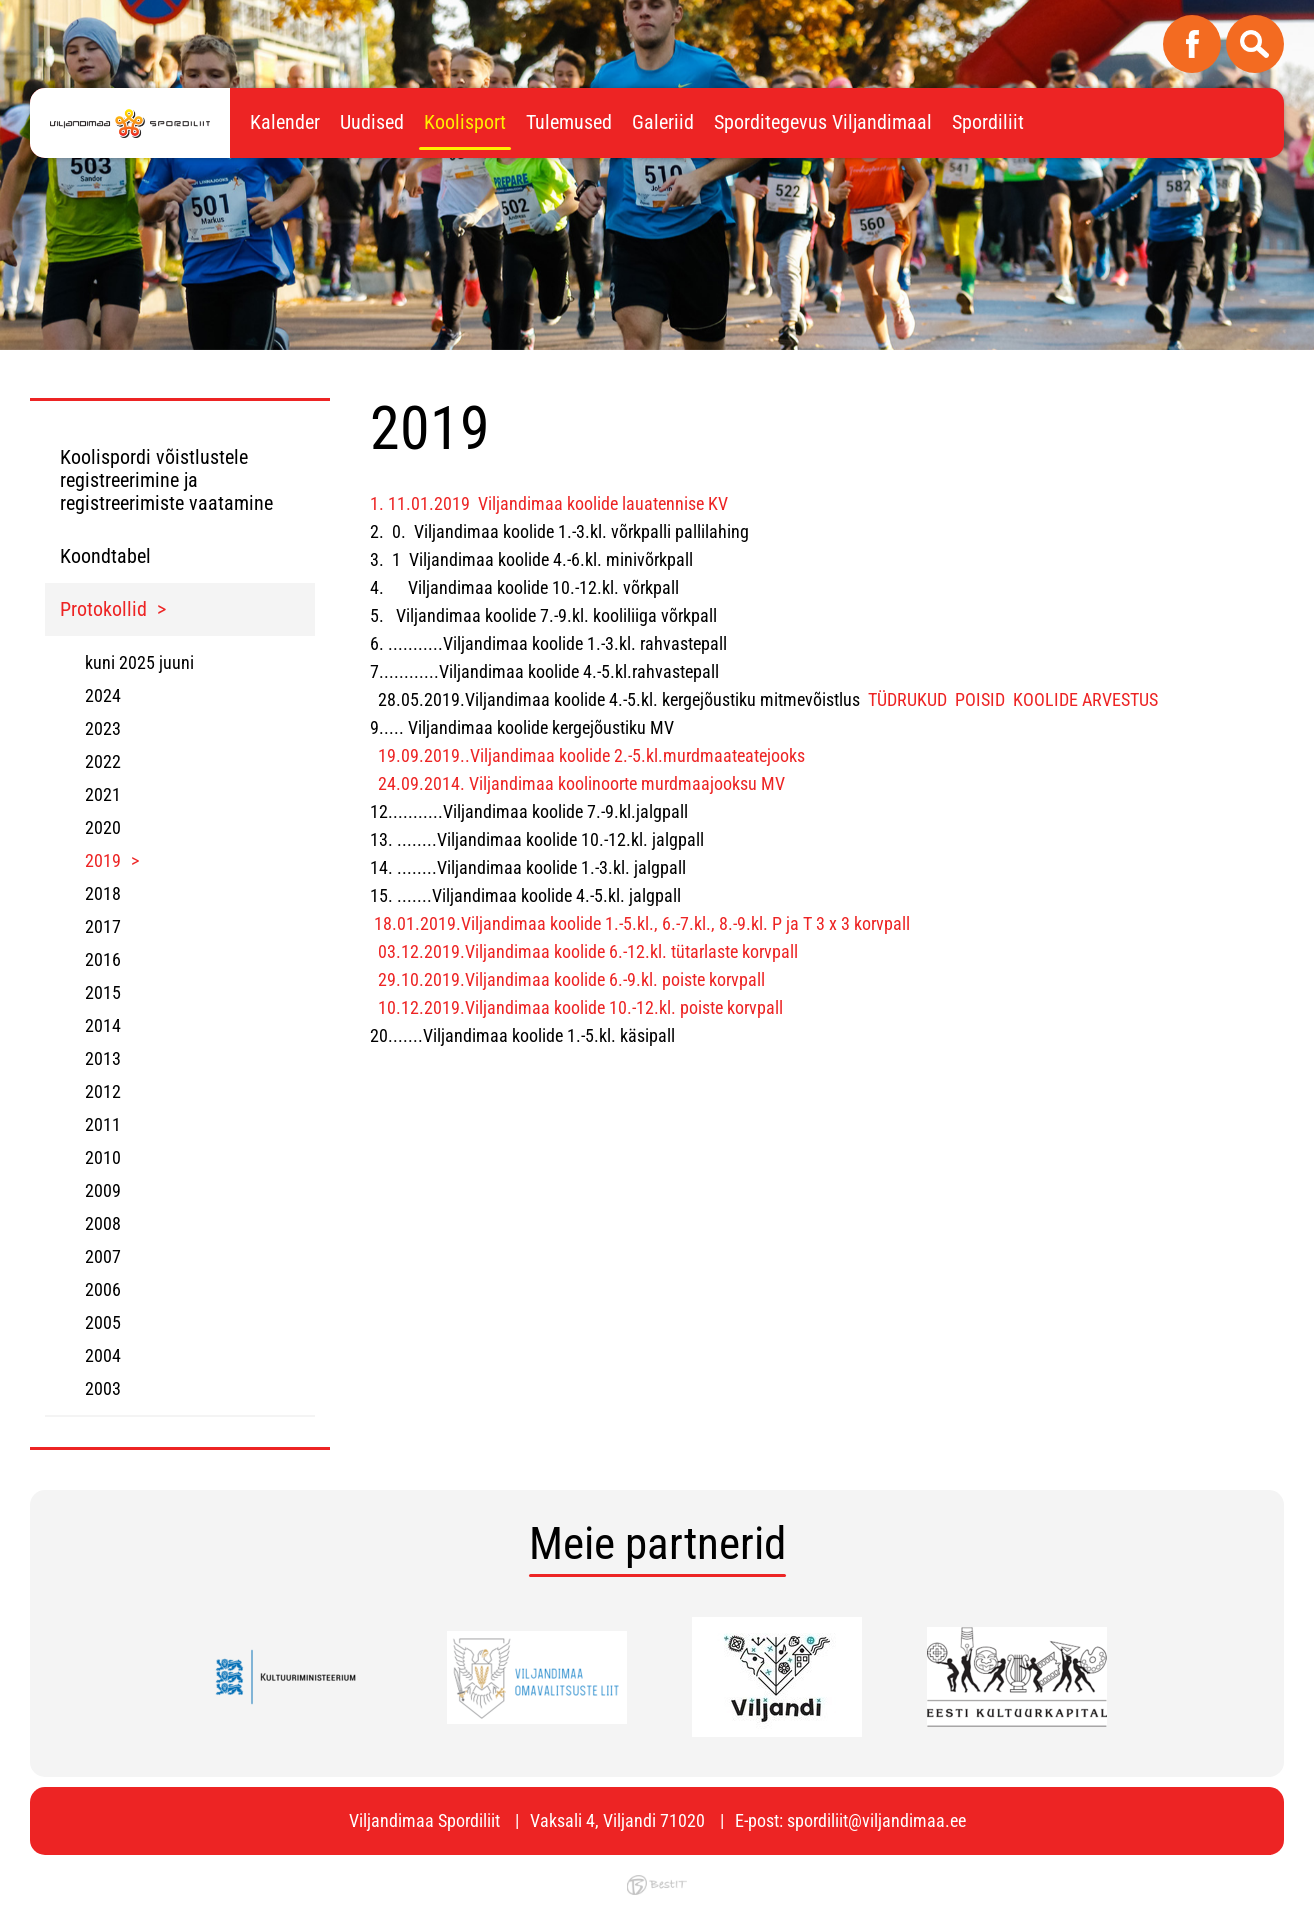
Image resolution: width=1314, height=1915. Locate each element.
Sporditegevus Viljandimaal (823, 122)
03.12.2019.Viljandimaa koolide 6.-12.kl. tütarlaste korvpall (588, 951)
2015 (103, 992)
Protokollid (103, 609)
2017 (103, 926)
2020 (103, 827)
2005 (103, 1322)
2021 (103, 794)
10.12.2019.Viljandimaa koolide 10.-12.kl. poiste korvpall (580, 1007)
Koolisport (465, 122)
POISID (980, 699)
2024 (103, 695)
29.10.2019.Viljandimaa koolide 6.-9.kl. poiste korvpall (569, 979)
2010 (103, 1157)
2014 (103, 1025)
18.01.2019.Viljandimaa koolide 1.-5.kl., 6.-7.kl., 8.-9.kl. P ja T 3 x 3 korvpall (642, 923)
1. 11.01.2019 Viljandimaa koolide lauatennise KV (549, 503)
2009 (103, 1190)
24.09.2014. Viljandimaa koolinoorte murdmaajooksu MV (581, 783)
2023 (103, 728)
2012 (103, 1091)
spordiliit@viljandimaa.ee (876, 1820)
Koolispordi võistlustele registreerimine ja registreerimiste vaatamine (166, 480)
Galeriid (663, 122)
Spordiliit (988, 122)
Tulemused (569, 122)
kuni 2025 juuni (139, 662)
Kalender (285, 122)
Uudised (372, 122)
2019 (103, 860)
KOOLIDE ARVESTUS (1085, 699)
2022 (103, 761)
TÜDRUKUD (907, 699)
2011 (103, 1124)
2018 (103, 893)
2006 (103, 1289)
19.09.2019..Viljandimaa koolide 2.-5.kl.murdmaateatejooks (591, 755)
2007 (103, 1256)
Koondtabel (105, 556)
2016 (103, 959)
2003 (103, 1388)
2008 (103, 1223)
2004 (103, 1355)
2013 (103, 1058)
